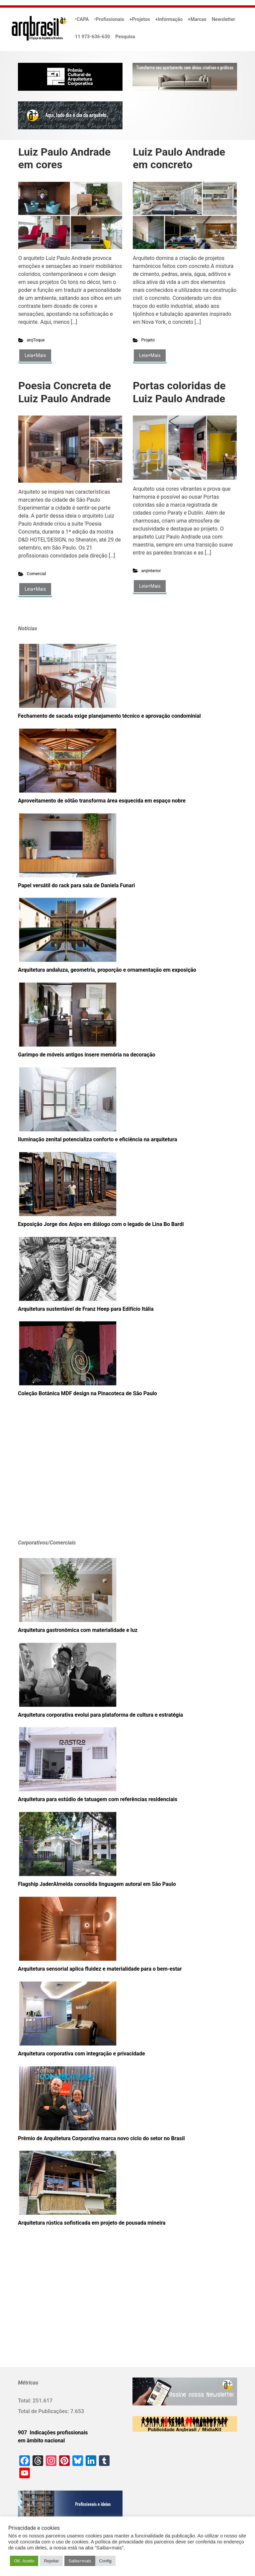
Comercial (36, 573)
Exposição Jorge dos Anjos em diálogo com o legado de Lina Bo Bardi (101, 1224)
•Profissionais (109, 19)
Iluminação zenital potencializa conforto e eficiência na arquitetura (97, 1139)
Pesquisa (125, 37)
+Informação (169, 19)
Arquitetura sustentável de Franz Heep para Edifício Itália (86, 1309)
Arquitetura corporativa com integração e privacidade (81, 2053)
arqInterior (151, 570)
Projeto (148, 339)
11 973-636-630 (92, 37)
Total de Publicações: (44, 2411)
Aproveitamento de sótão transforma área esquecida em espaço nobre (102, 800)
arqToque (36, 339)
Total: (25, 2400)
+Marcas (197, 19)
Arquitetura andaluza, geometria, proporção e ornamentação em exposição (107, 970)
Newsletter (223, 19)
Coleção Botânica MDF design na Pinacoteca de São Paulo (87, 1393)
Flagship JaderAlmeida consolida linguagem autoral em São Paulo (97, 1884)
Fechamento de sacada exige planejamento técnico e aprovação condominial (109, 716)
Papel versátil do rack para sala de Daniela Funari (76, 885)
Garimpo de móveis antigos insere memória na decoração (86, 1054)
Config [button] (105, 2560)
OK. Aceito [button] (24, 2560)
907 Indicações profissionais (53, 2432)
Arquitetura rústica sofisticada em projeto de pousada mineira (91, 2223)
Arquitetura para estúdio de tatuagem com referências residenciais (97, 1799)
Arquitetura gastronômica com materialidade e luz (77, 1630)
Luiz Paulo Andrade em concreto (179, 158)
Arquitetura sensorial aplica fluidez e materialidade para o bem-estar (100, 1969)
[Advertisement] (59, 1478)
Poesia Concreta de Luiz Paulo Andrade (64, 392)
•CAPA (82, 19)
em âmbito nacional (41, 2440)
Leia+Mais (35, 355)
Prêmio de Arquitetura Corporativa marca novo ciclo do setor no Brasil (101, 2138)
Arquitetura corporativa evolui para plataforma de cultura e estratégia (100, 1715)
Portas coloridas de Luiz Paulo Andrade (179, 392)
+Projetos (139, 19)
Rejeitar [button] (51, 2560)
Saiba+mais (79, 2560)
